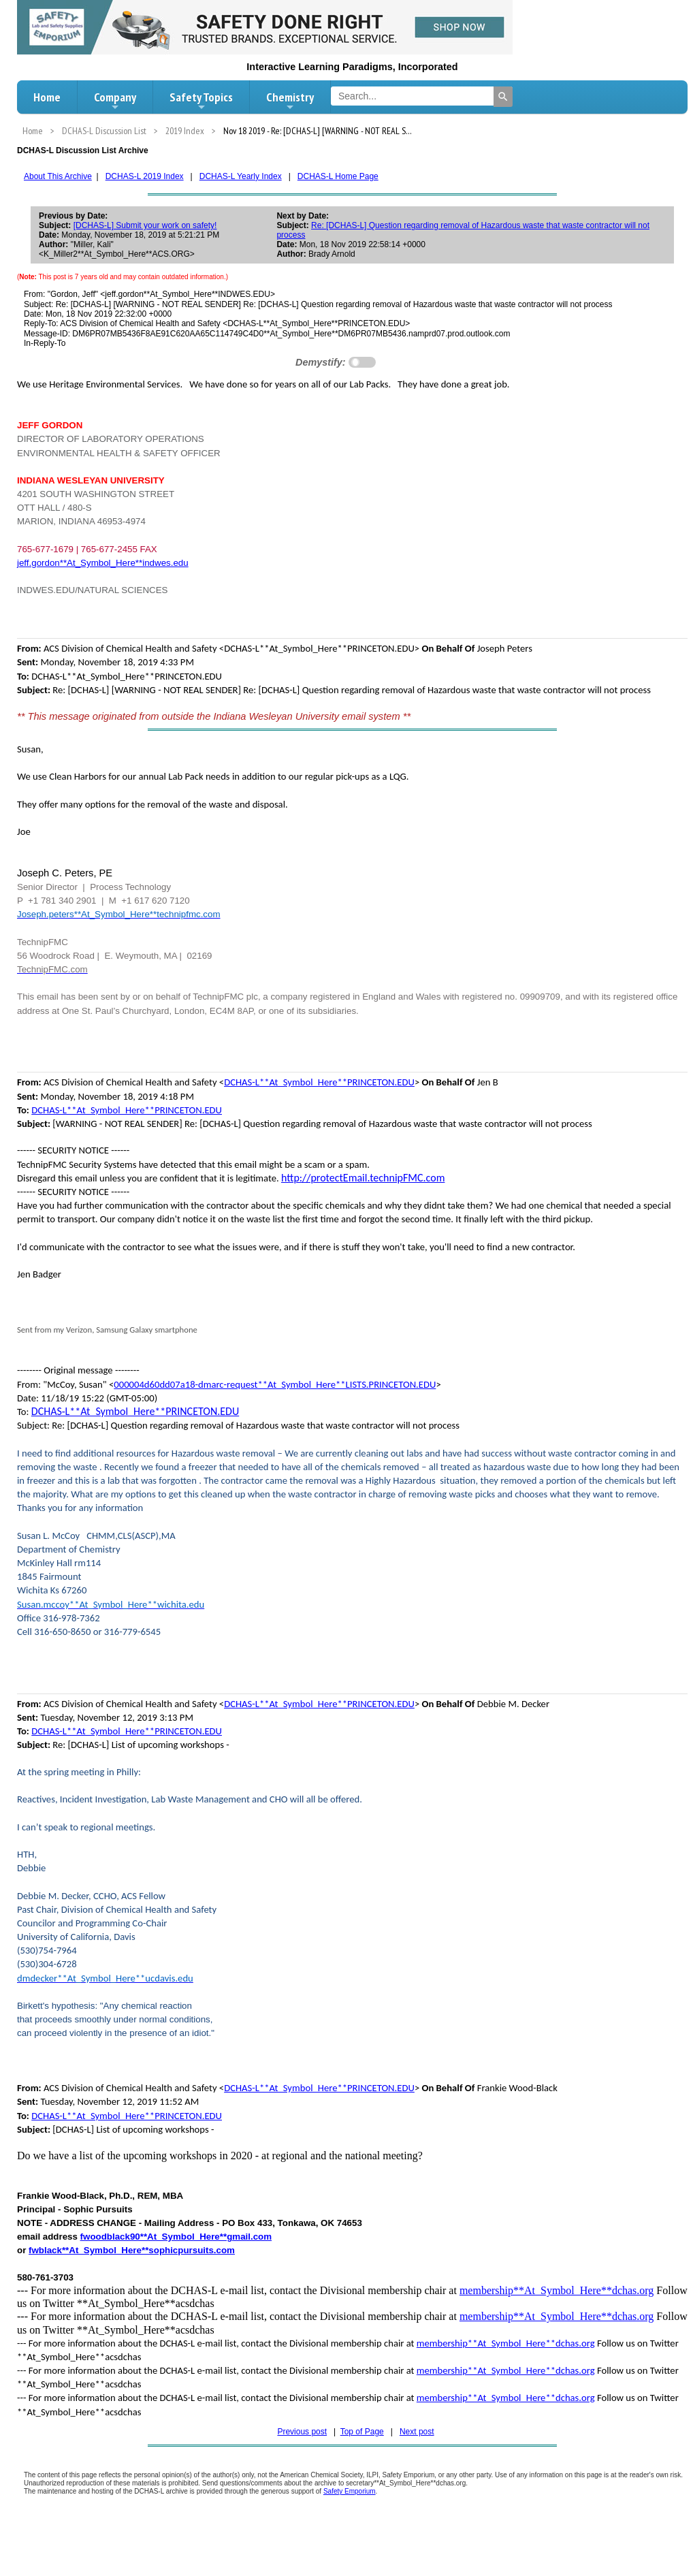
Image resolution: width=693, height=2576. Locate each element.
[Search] (503, 96)
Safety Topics (201, 100)
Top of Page (362, 2431)
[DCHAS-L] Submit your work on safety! (145, 225)
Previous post (302, 2431)
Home (47, 97)
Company (115, 100)
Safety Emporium (349, 2491)
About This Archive (58, 176)
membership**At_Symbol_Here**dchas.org (557, 2290)
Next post (417, 2431)
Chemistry (290, 100)
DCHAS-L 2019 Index (145, 176)
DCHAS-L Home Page (337, 176)
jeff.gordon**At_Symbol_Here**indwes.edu (103, 563)
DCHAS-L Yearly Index (240, 176)
